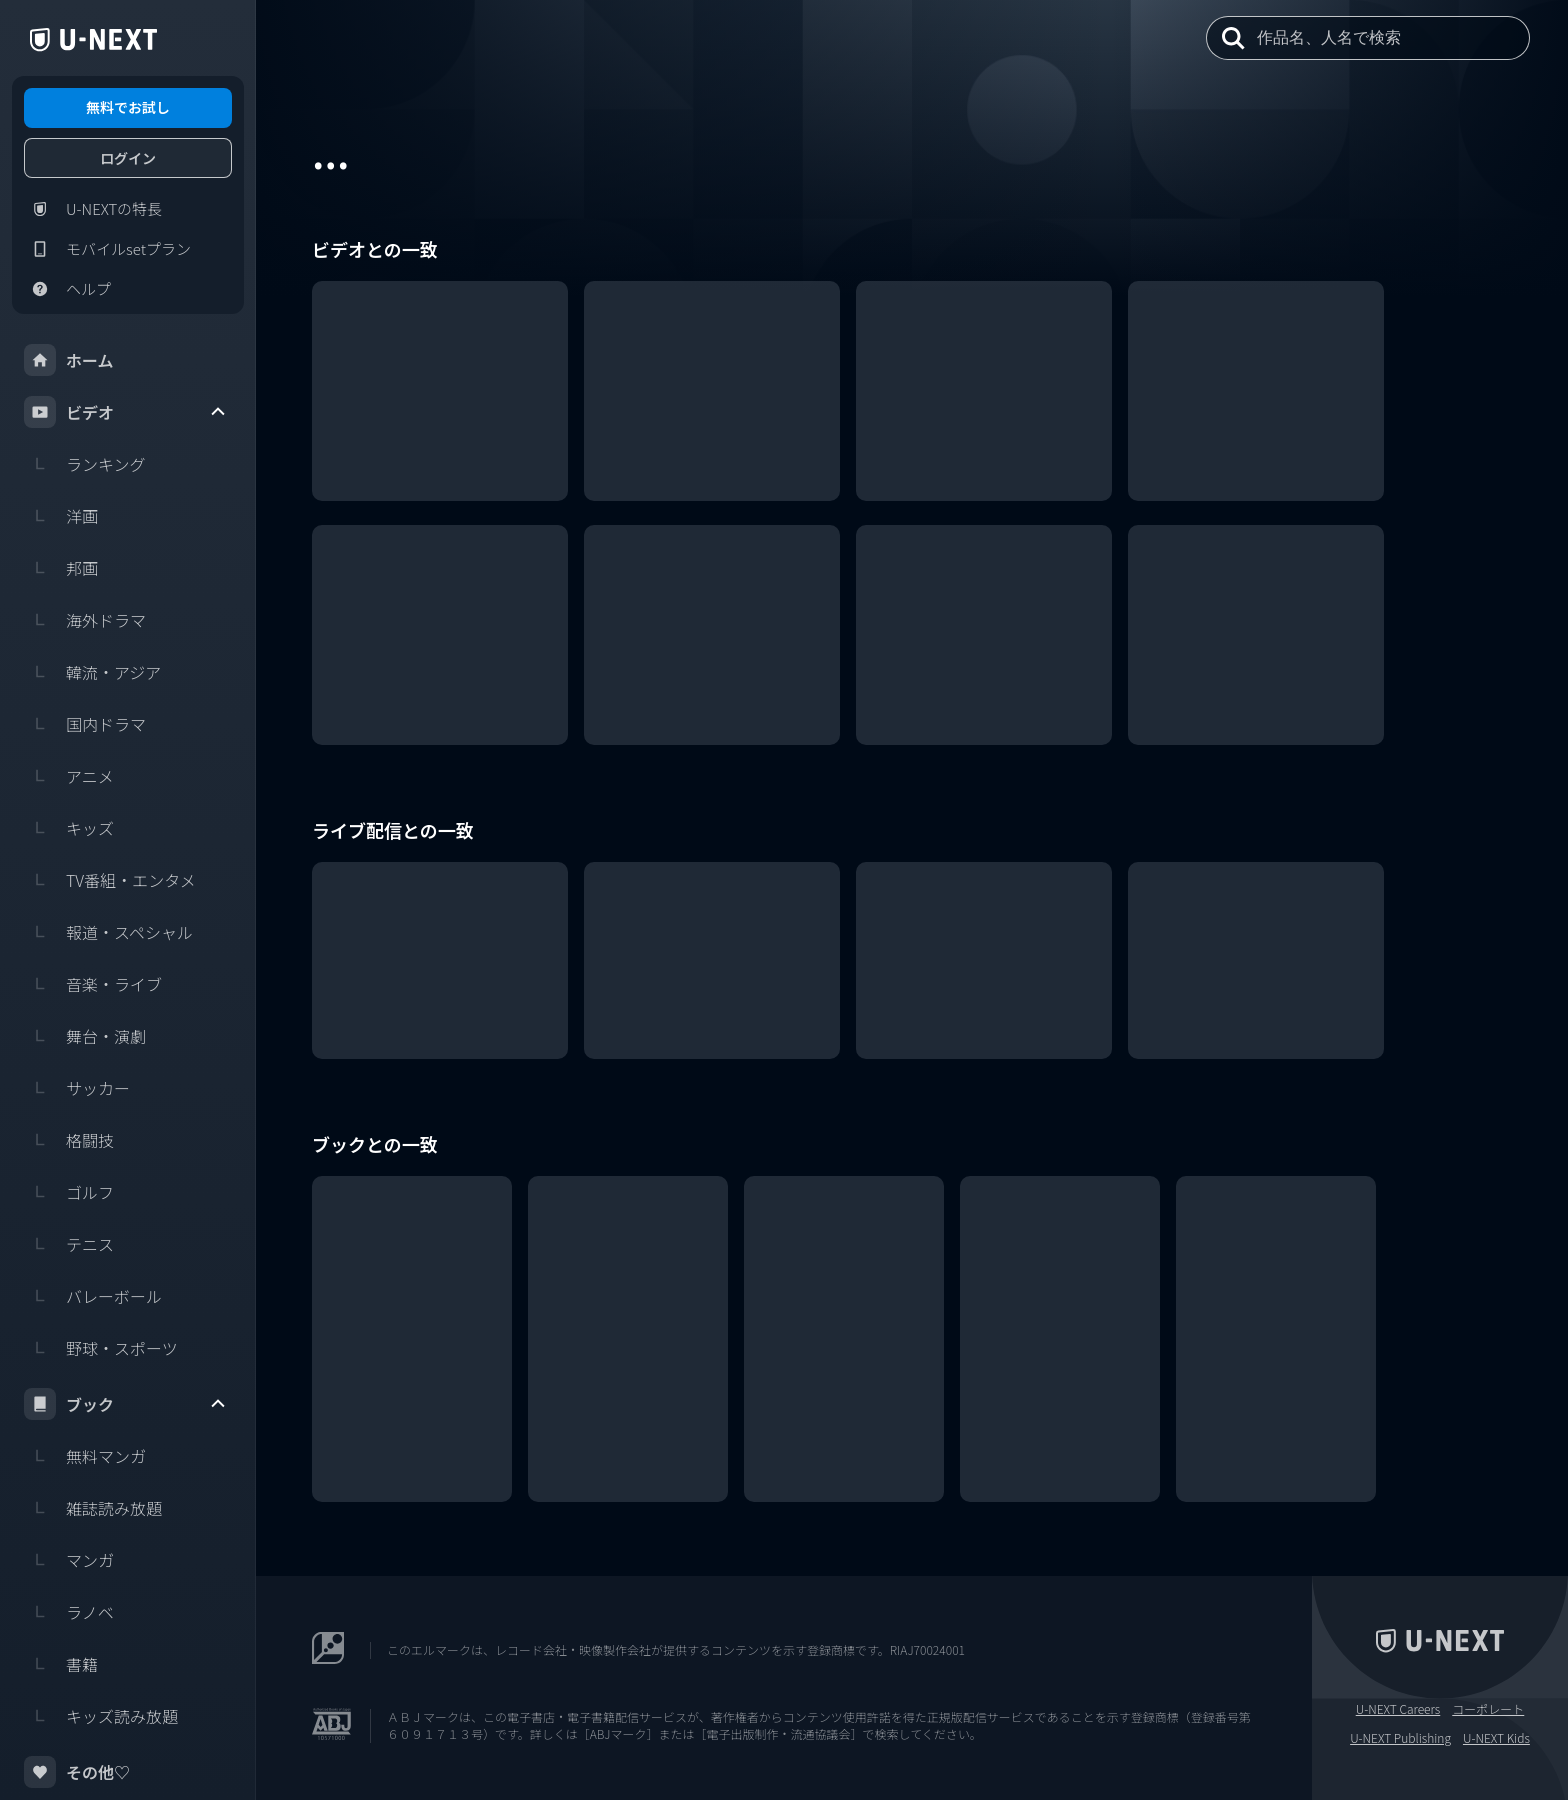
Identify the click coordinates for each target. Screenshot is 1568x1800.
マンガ (69, 1560)
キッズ (69, 828)
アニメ (69, 776)
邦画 (61, 568)
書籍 (61, 1664)
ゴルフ (69, 1192)
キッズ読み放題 (101, 1716)
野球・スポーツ (101, 1348)
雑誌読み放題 (93, 1508)
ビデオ (126, 412)
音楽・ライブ (93, 984)
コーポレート (1488, 1709)
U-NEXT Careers (1398, 1709)
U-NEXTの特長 (93, 209)
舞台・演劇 (85, 1036)
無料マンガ (85, 1456)
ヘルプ (67, 289)
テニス (69, 1244)
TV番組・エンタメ (110, 880)
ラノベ (69, 1612)
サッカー (77, 1088)
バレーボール (93, 1296)
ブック (126, 1404)
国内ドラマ (85, 724)
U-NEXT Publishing (1400, 1738)
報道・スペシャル (108, 932)
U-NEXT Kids (1496, 1738)
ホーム (69, 360)
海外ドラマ (85, 620)
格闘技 (69, 1140)
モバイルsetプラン (107, 249)
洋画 (61, 516)
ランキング (85, 464)
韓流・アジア (92, 672)
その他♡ (77, 1772)
